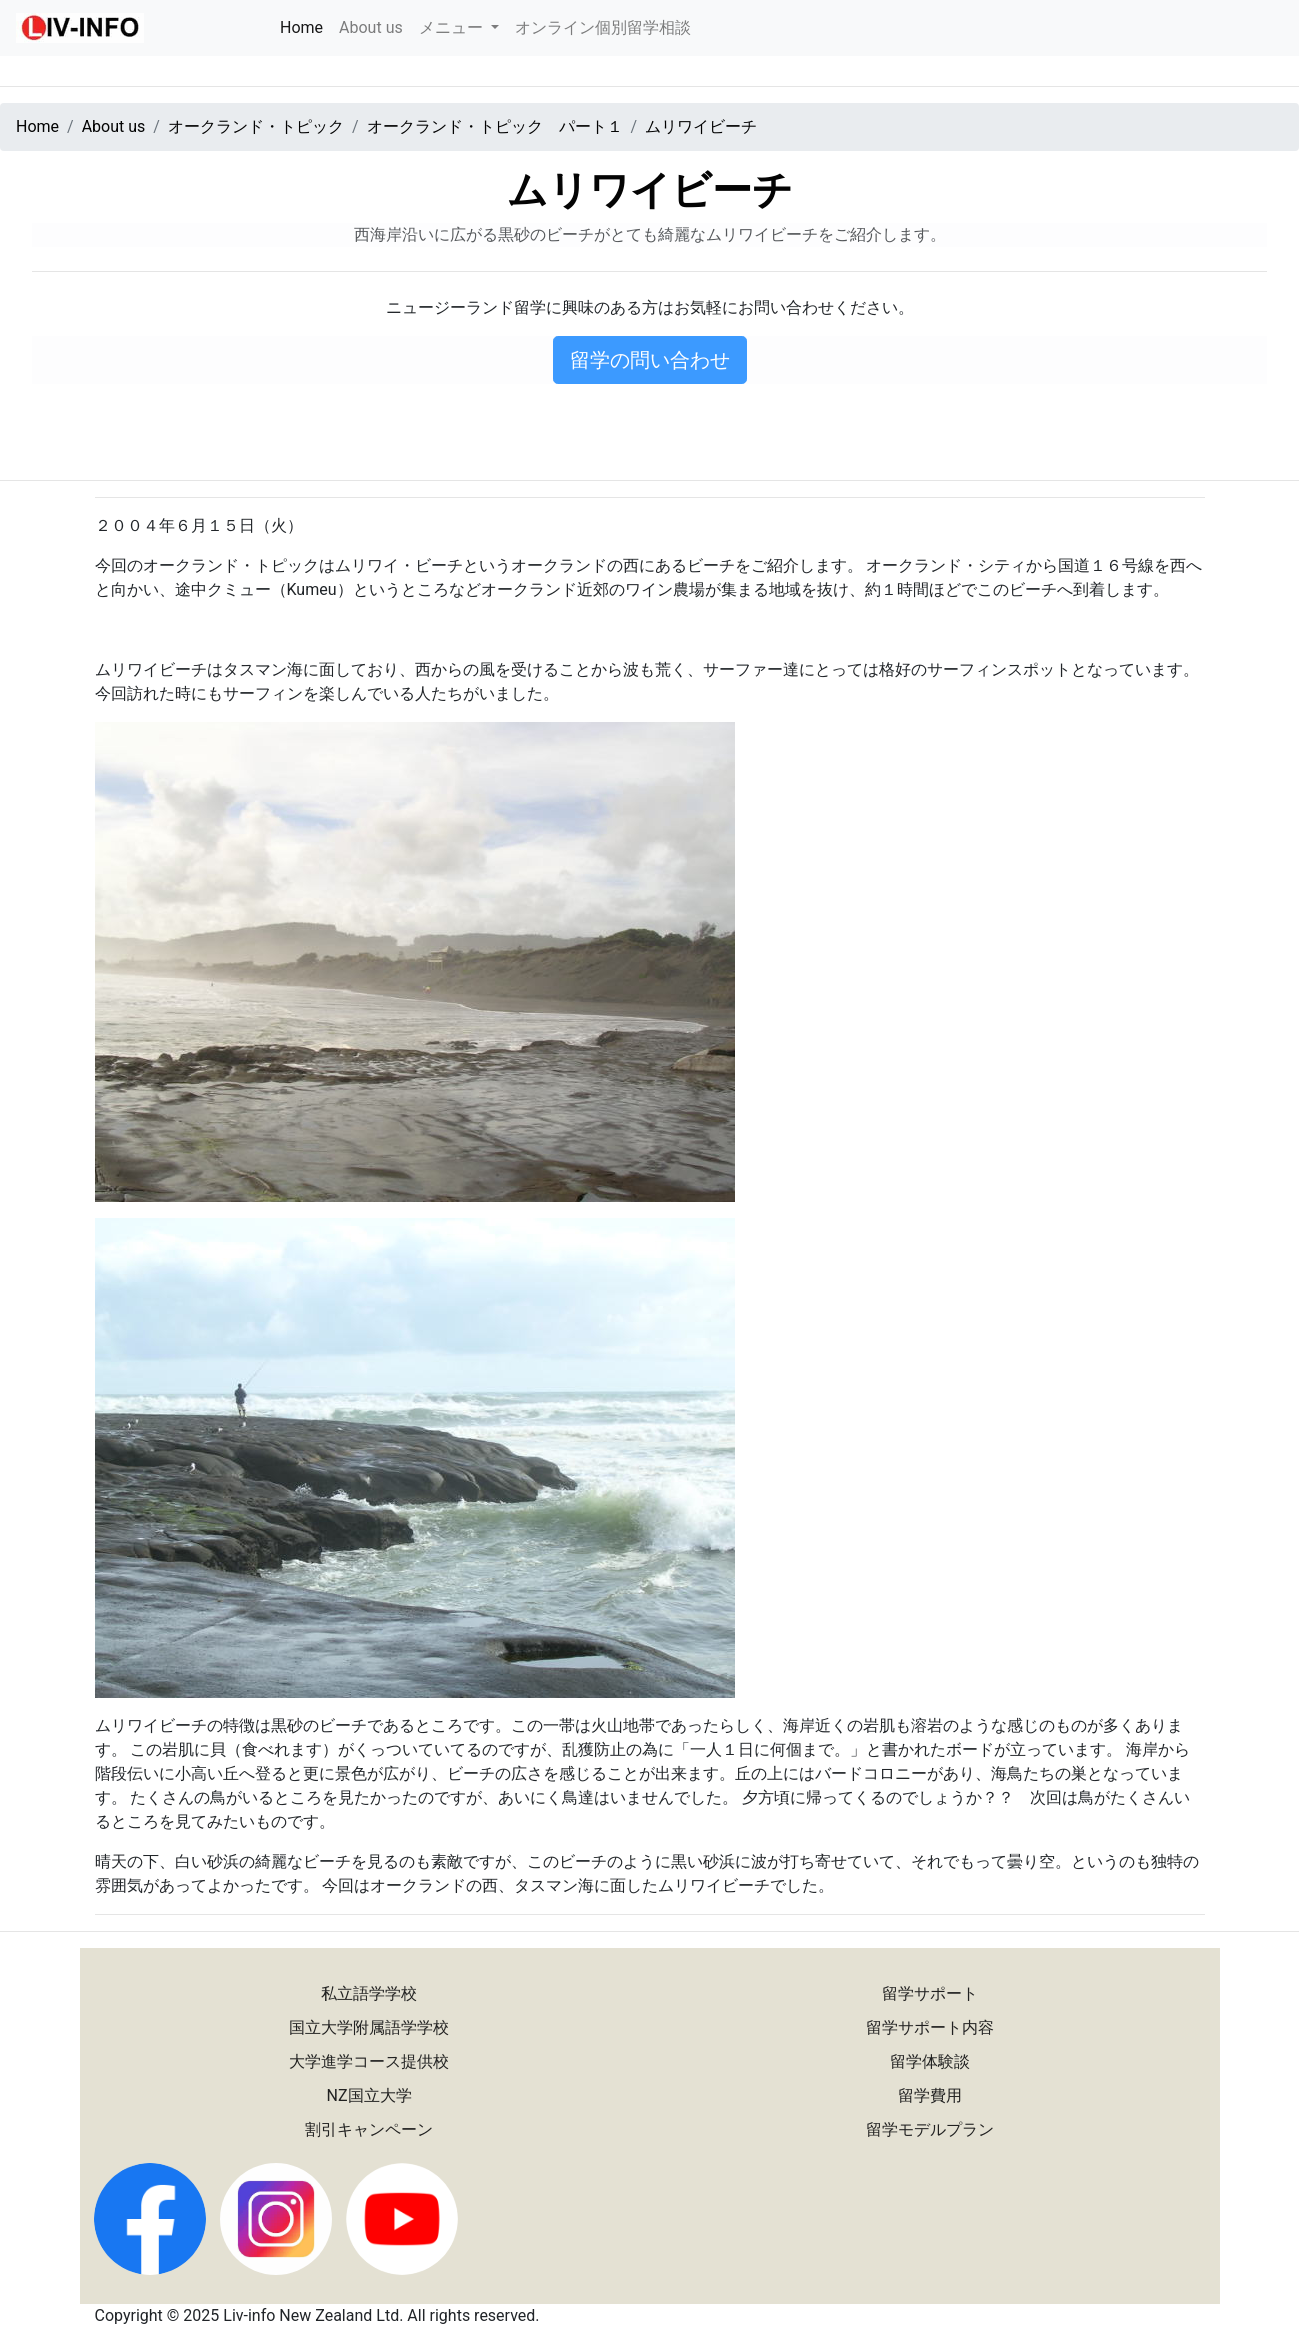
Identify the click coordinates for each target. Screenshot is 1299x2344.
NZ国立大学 (369, 2095)
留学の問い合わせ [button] (650, 360)
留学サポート (930, 1993)
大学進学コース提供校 (369, 2061)
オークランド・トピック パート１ (495, 126)
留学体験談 (930, 2061)
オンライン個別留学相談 (603, 27)
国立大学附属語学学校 (369, 2027)
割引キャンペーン (369, 2129)
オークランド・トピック (256, 126)
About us (371, 27)
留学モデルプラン (930, 2129)
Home (305, 26)
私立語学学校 (369, 1993)
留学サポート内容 (930, 2027)
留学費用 (930, 2095)
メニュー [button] (453, 27)
